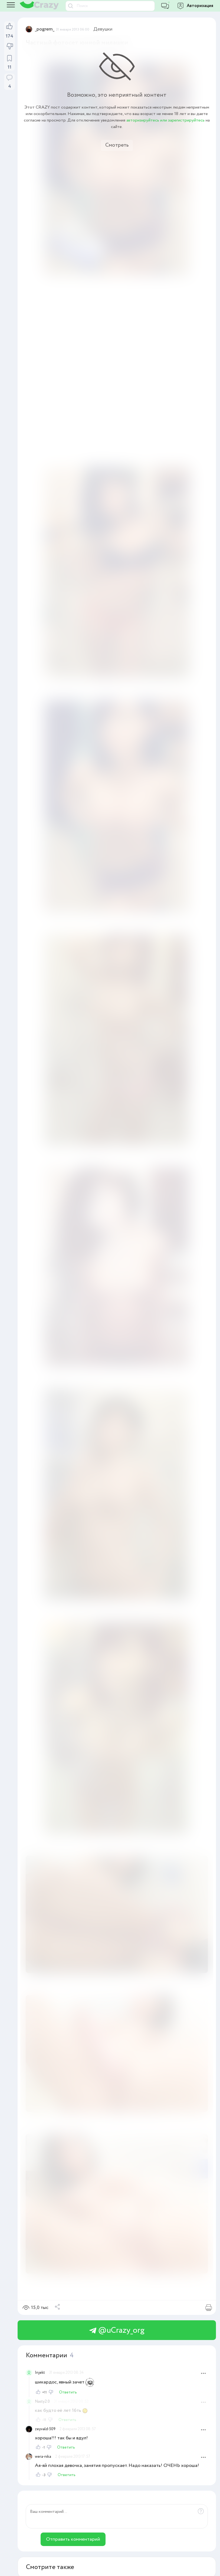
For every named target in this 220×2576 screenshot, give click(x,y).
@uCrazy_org (117, 2330)
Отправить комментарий (73, 2539)
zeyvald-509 (45, 2429)
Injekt (40, 2372)
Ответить (68, 2392)
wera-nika (43, 2456)
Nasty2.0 (42, 2401)
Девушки (103, 29)
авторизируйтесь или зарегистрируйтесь (165, 120)
